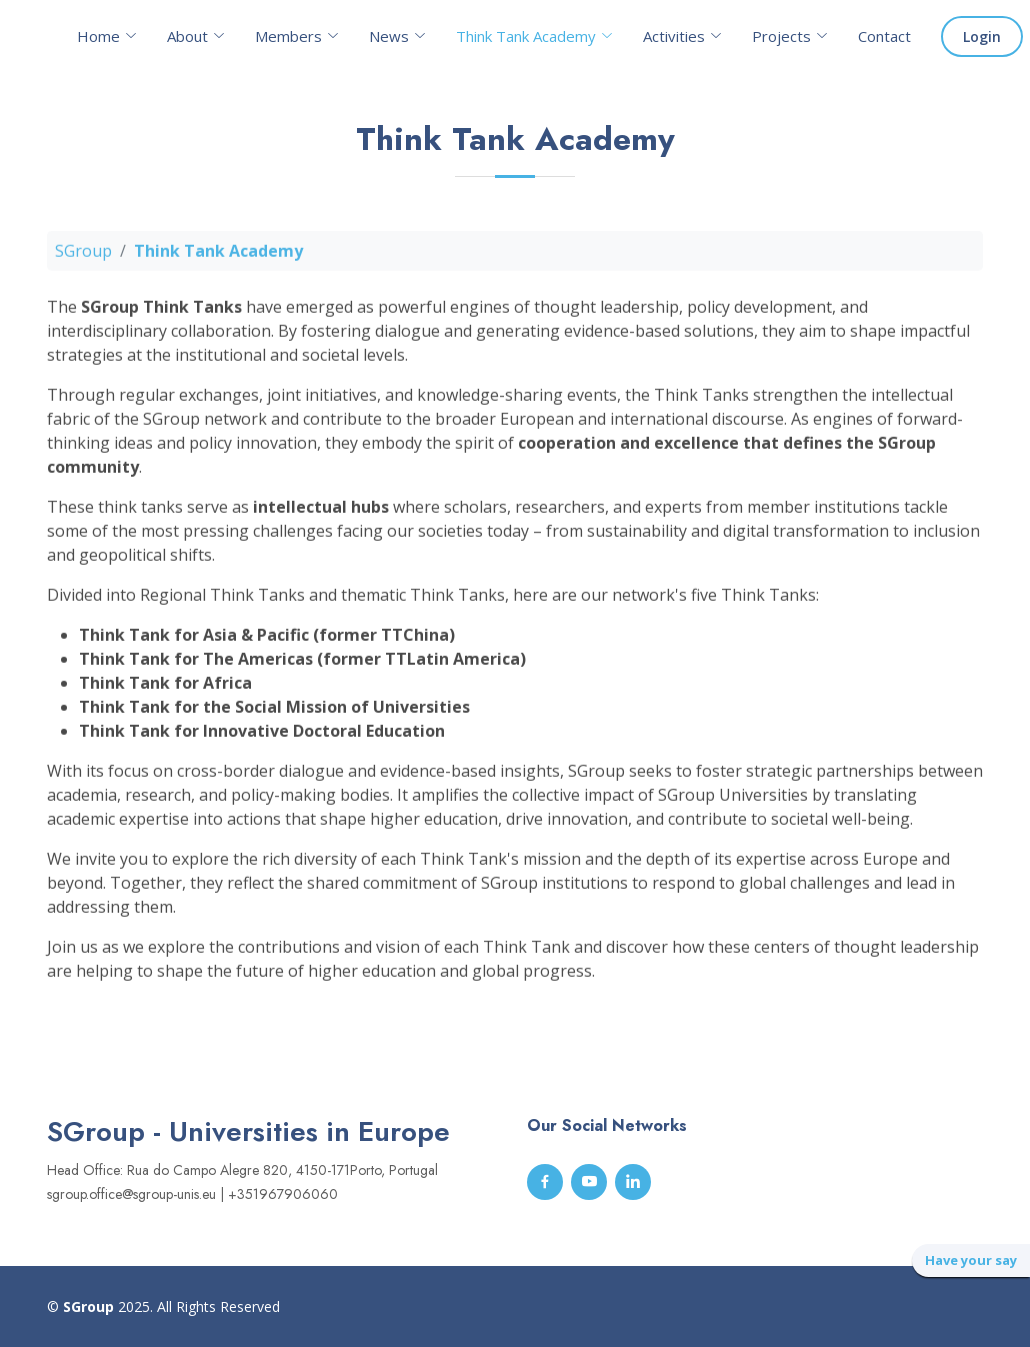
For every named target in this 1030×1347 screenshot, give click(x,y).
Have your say (971, 1260)
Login (982, 36)
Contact (884, 36)
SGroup (83, 258)
